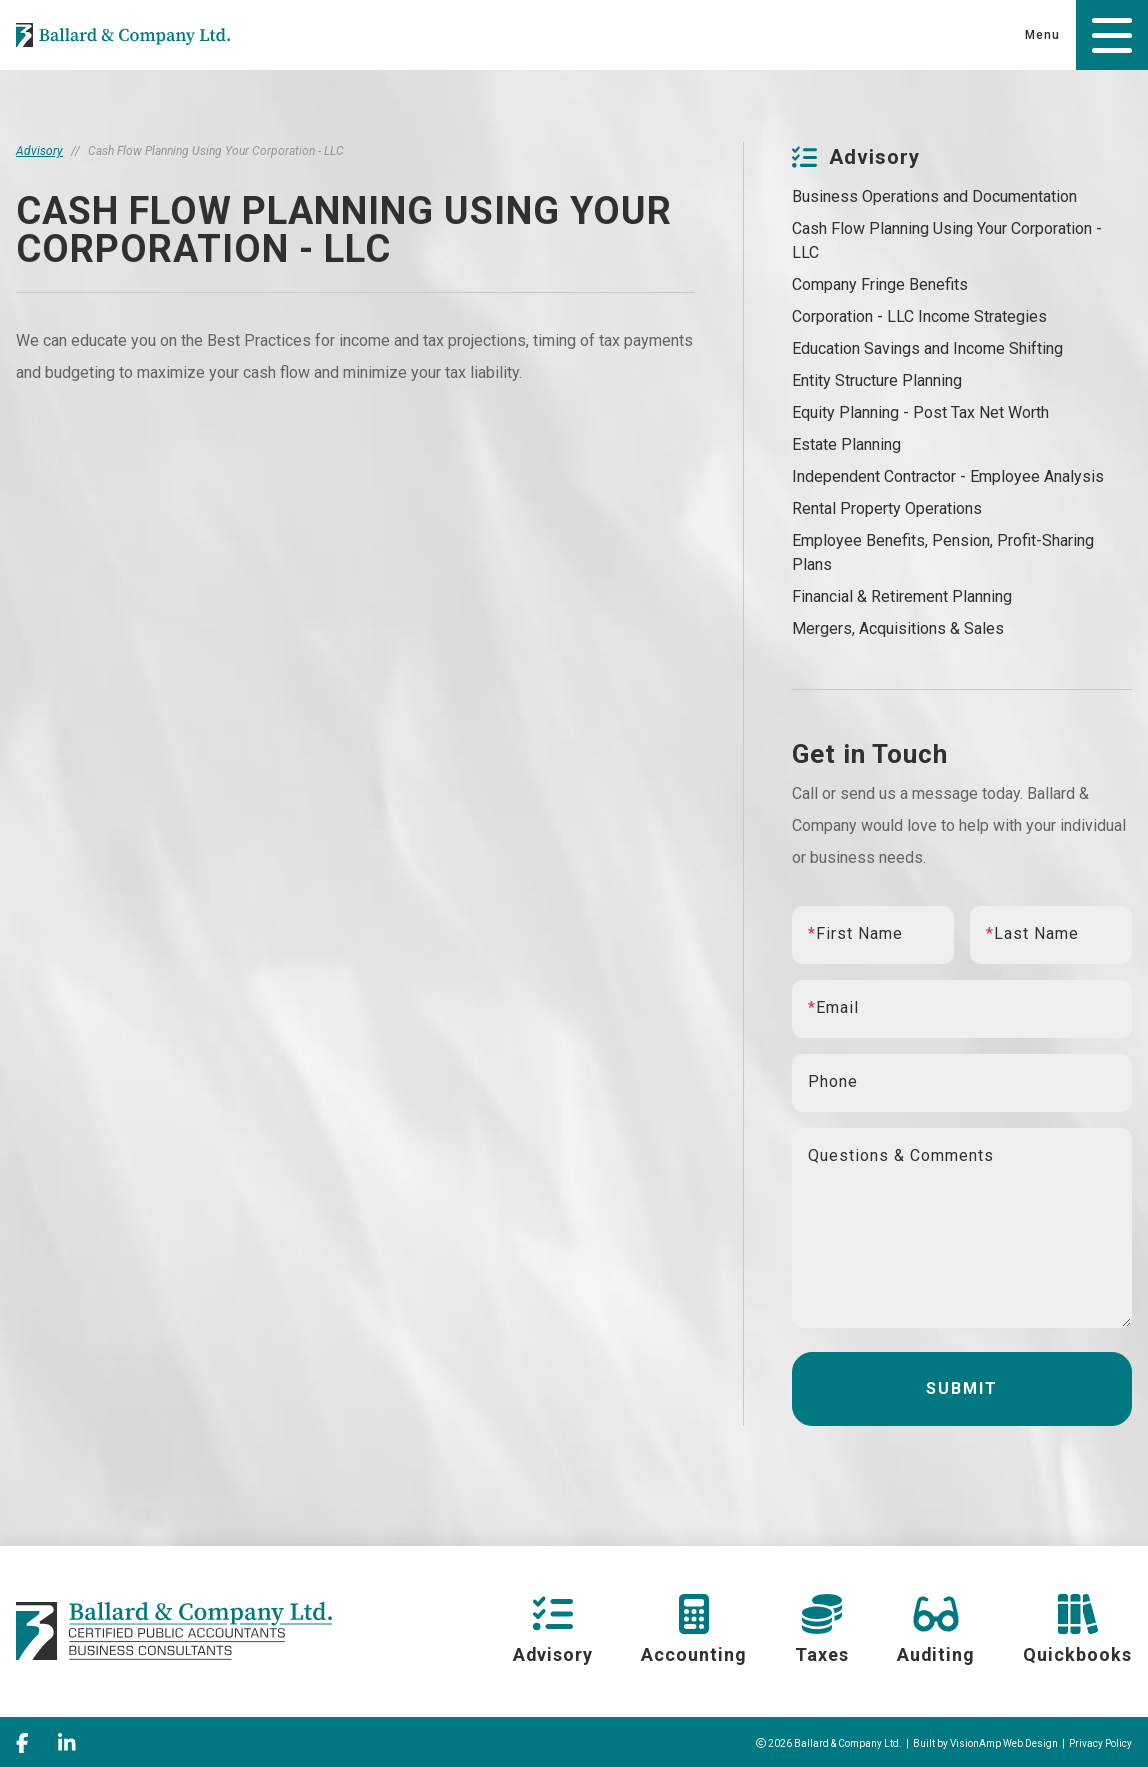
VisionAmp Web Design (1004, 1740)
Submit (962, 1388)
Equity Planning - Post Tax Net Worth (920, 412)
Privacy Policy (1100, 1740)
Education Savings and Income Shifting (927, 348)
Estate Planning (846, 444)
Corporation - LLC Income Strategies (919, 316)
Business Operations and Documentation (934, 196)
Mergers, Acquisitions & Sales (898, 628)
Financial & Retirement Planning (902, 596)
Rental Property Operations (887, 508)
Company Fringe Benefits (880, 284)
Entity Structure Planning (877, 380)
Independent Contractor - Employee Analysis (948, 476)
